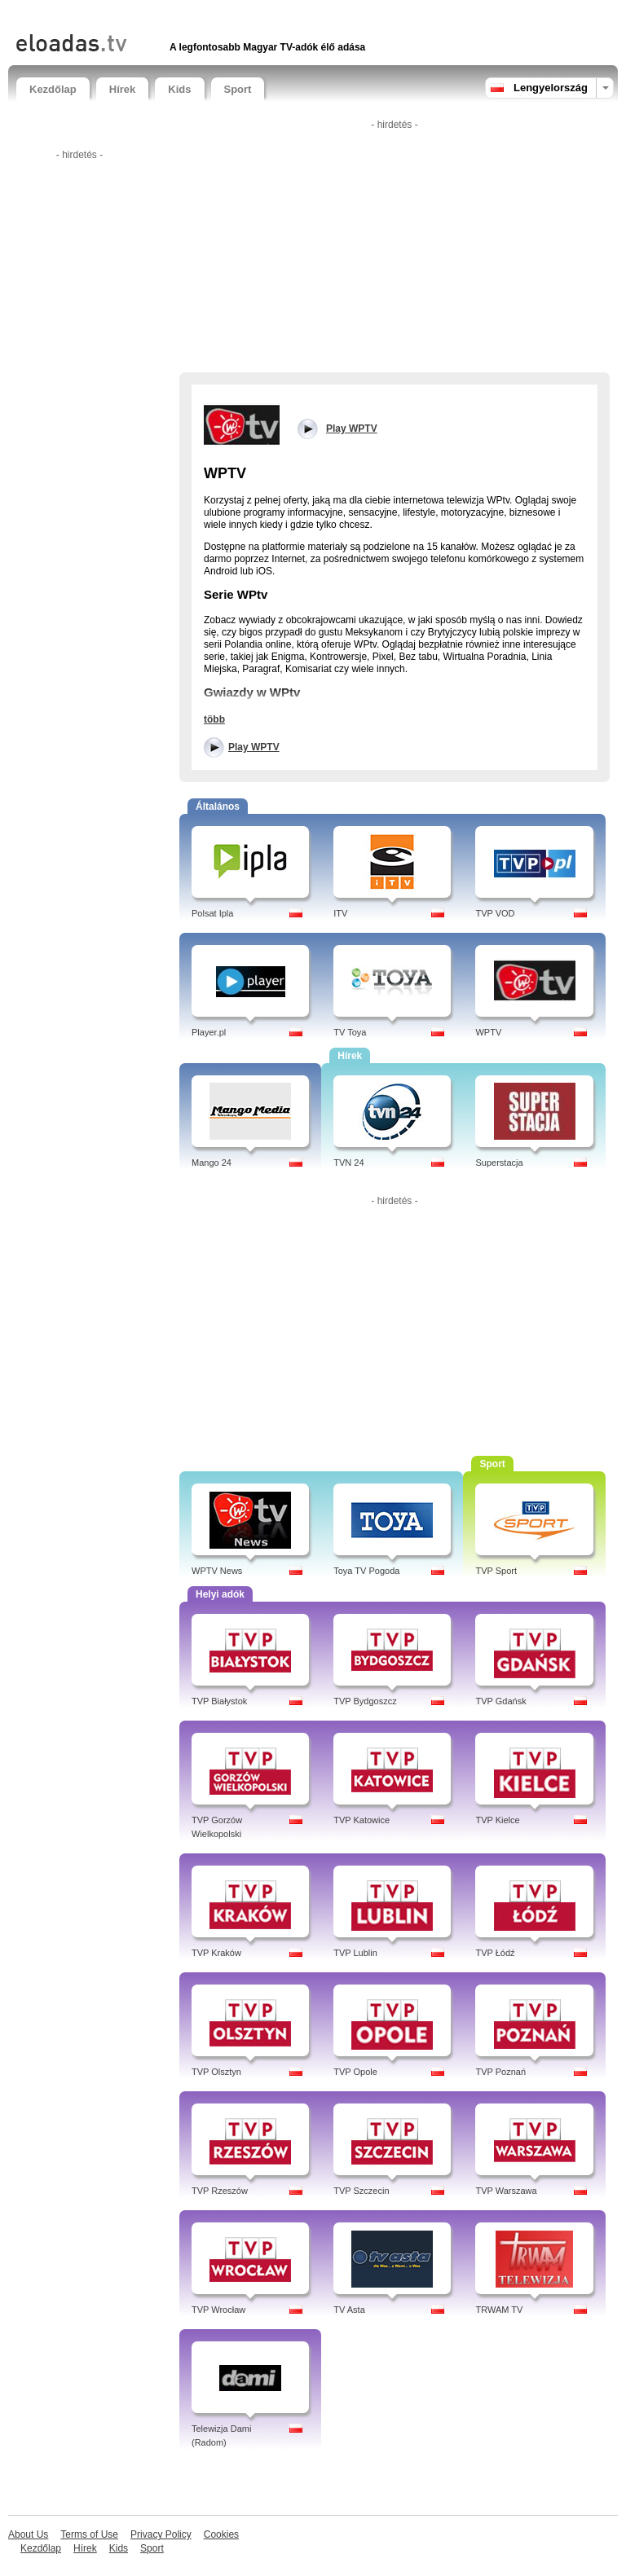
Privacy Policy (161, 2534)
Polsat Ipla (212, 913)
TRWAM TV (498, 2309)
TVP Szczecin (361, 2191)
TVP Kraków (216, 1953)
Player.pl (209, 1032)
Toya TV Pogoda (366, 1571)
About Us (28, 2534)
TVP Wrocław (218, 2309)
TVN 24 (348, 1162)
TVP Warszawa (505, 2191)
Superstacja (498, 1162)
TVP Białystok (219, 1701)
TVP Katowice (361, 1820)
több (214, 719)
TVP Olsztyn (216, 2072)
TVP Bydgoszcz (364, 1701)
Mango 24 (211, 1162)
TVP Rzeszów (220, 2191)
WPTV (488, 1032)
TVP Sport (496, 1571)
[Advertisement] (207, 14)
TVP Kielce (497, 1820)
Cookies (221, 2534)
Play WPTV (254, 747)
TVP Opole (355, 2072)
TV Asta (349, 2309)
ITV (340, 913)
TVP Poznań (500, 2072)
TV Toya (349, 1032)
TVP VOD (494, 913)
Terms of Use (89, 2534)
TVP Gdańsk (500, 1701)
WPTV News (217, 1571)
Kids (179, 89)
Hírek (122, 89)
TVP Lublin (355, 1953)
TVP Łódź (494, 1953)
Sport (238, 89)
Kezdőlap (53, 89)
